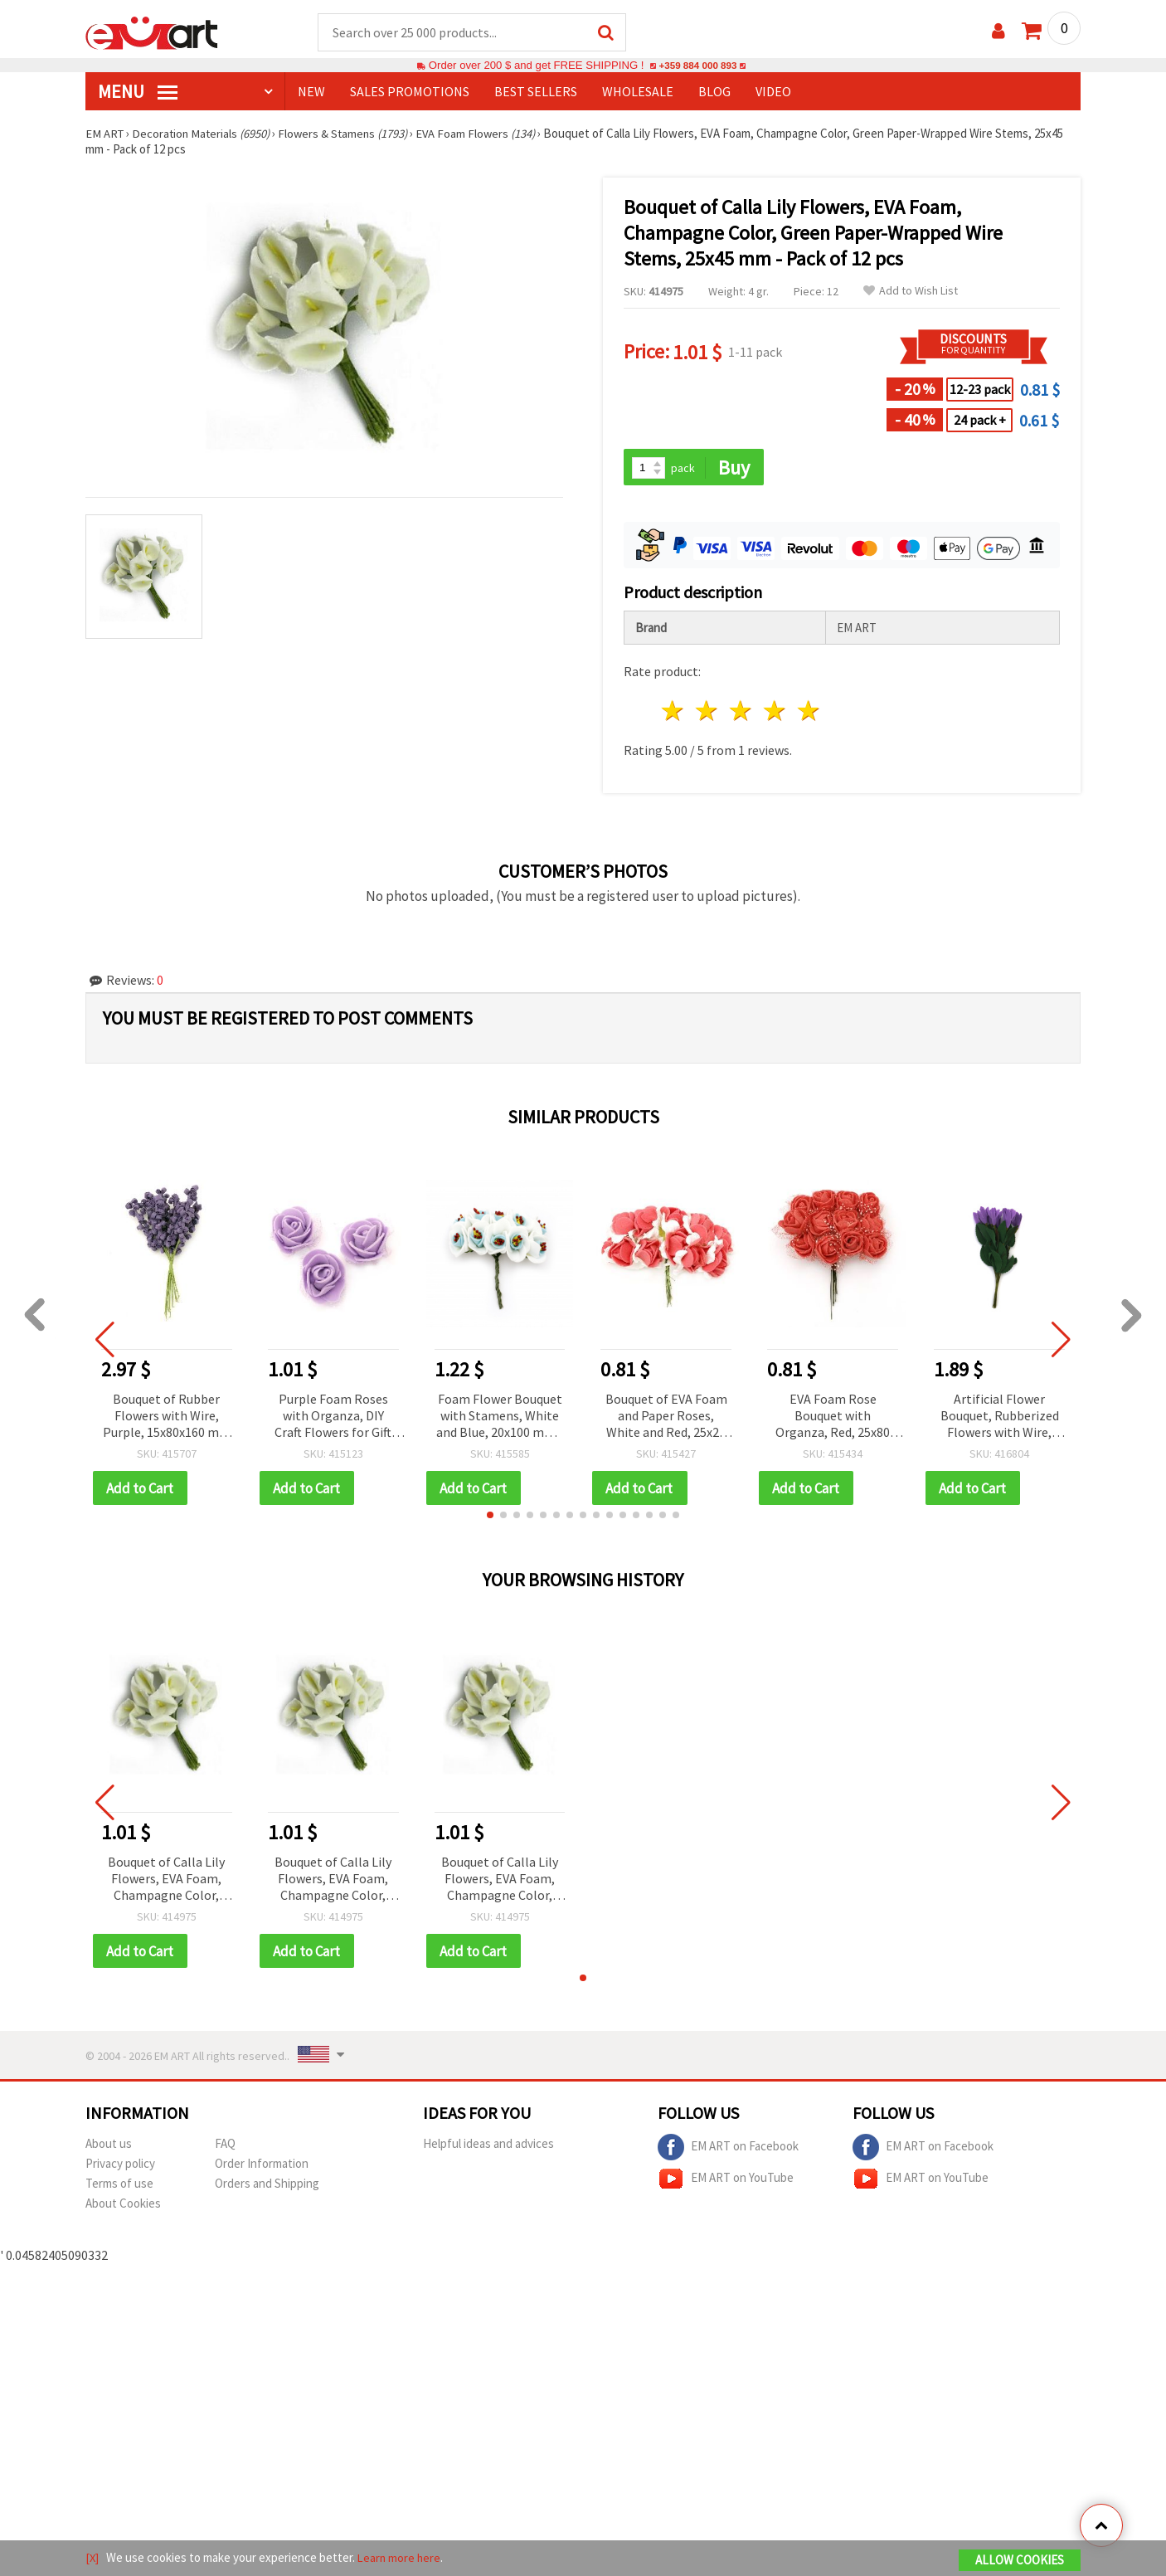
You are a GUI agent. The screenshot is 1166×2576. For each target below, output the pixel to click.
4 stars (775, 713)
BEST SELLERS (535, 92)
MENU (137, 92)
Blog (714, 92)
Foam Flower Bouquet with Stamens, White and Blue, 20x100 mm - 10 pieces (499, 1418)
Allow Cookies (1019, 2561)
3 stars (742, 713)
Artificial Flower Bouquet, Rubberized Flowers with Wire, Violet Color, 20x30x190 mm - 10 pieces (999, 1418)
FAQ (225, 2147)
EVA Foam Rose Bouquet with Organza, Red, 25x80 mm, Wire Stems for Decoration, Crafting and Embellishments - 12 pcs (833, 1418)
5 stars (809, 713)
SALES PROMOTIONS (409, 92)
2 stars (708, 713)
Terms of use (119, 2186)
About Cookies (123, 2206)
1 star (674, 713)
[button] (490, 1517)
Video (773, 92)
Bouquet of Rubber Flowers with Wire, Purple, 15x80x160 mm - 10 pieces (167, 1418)
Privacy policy (120, 2166)
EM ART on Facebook (728, 2150)
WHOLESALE (637, 92)
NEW (311, 92)
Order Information (262, 2166)
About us (108, 2147)
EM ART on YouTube (726, 2182)
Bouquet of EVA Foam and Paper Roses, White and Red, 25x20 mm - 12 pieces (666, 1418)
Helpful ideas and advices (488, 2147)
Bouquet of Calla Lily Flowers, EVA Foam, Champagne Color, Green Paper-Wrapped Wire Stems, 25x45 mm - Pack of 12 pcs (166, 1882)
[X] (92, 2558)
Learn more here (401, 2558)
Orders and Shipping (267, 2186)
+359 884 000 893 (697, 66)
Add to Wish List (910, 291)
